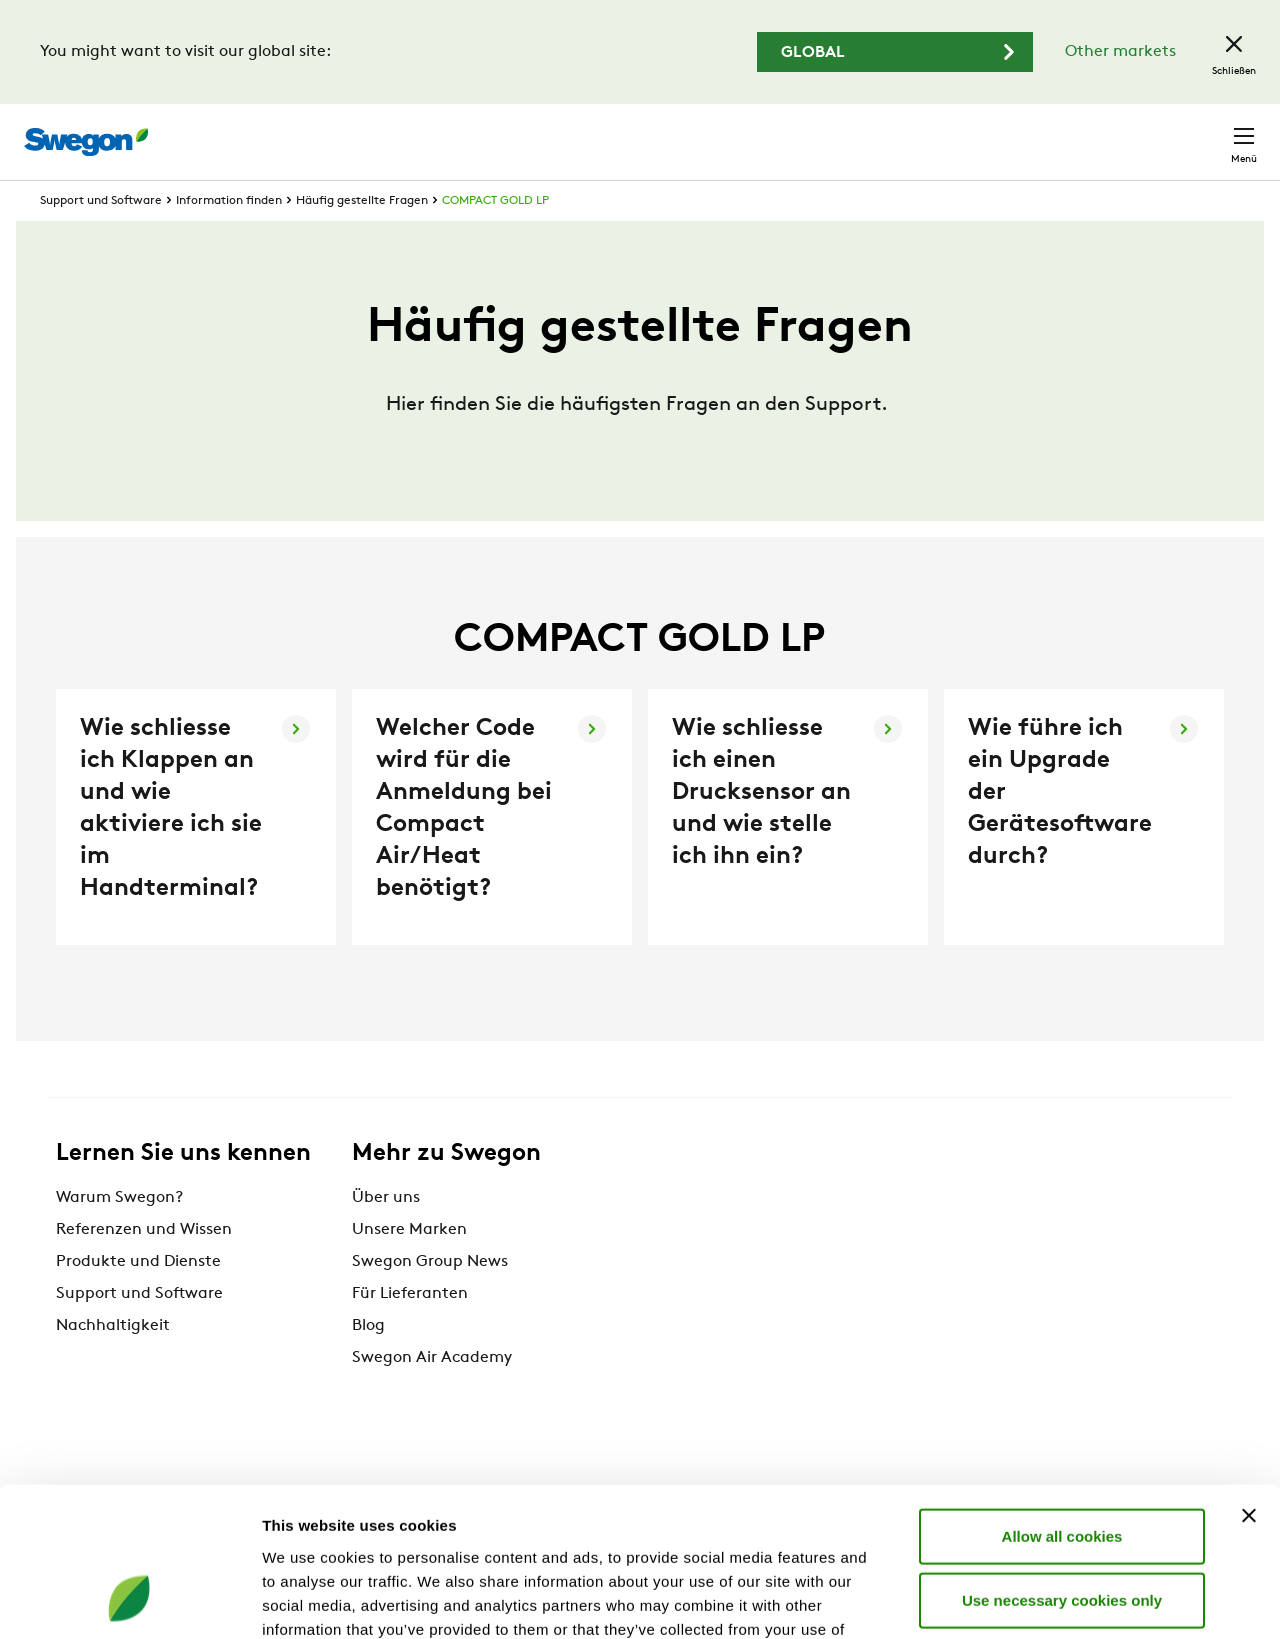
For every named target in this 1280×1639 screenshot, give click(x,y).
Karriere (1017, 131)
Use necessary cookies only (1062, 1465)
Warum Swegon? (119, 1235)
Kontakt (1208, 132)
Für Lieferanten (410, 1331)
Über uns (386, 1235)
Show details (1049, 1599)
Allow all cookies (1062, 1401)
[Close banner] (1249, 1381)
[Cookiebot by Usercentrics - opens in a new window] (129, 1600)
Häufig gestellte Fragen (362, 238)
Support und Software (101, 238)
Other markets (1120, 52)
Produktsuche (727, 131)
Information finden (229, 238)
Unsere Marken (409, 1267)
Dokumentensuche (889, 132)
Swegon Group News (430, 1299)
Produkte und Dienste (138, 1299)
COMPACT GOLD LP (495, 238)
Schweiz (1109, 131)
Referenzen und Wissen (144, 1267)
